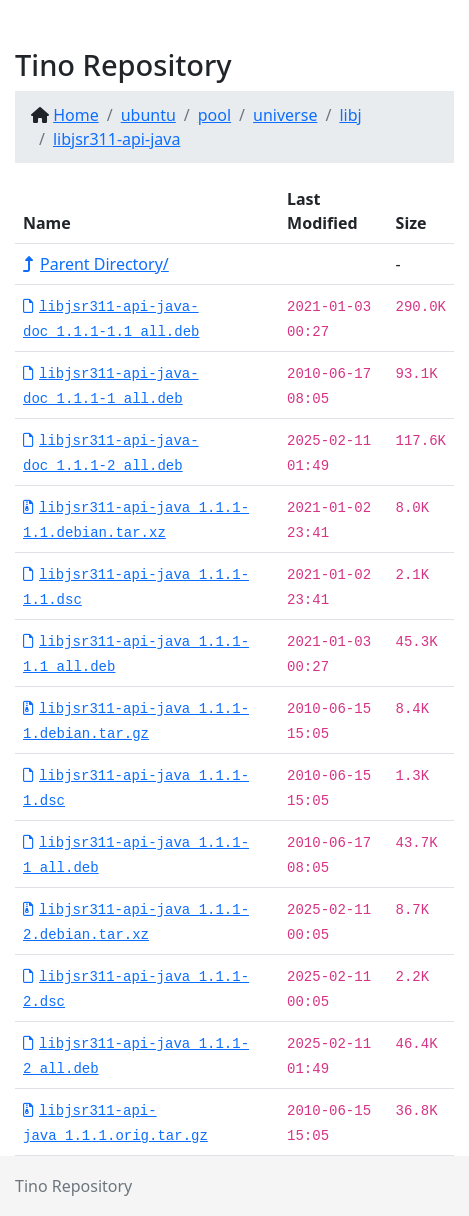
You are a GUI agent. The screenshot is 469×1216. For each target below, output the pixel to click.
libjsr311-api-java (116, 139)
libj (350, 115)
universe (285, 115)
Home (76, 115)
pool (214, 115)
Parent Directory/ (96, 264)
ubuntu (148, 115)
